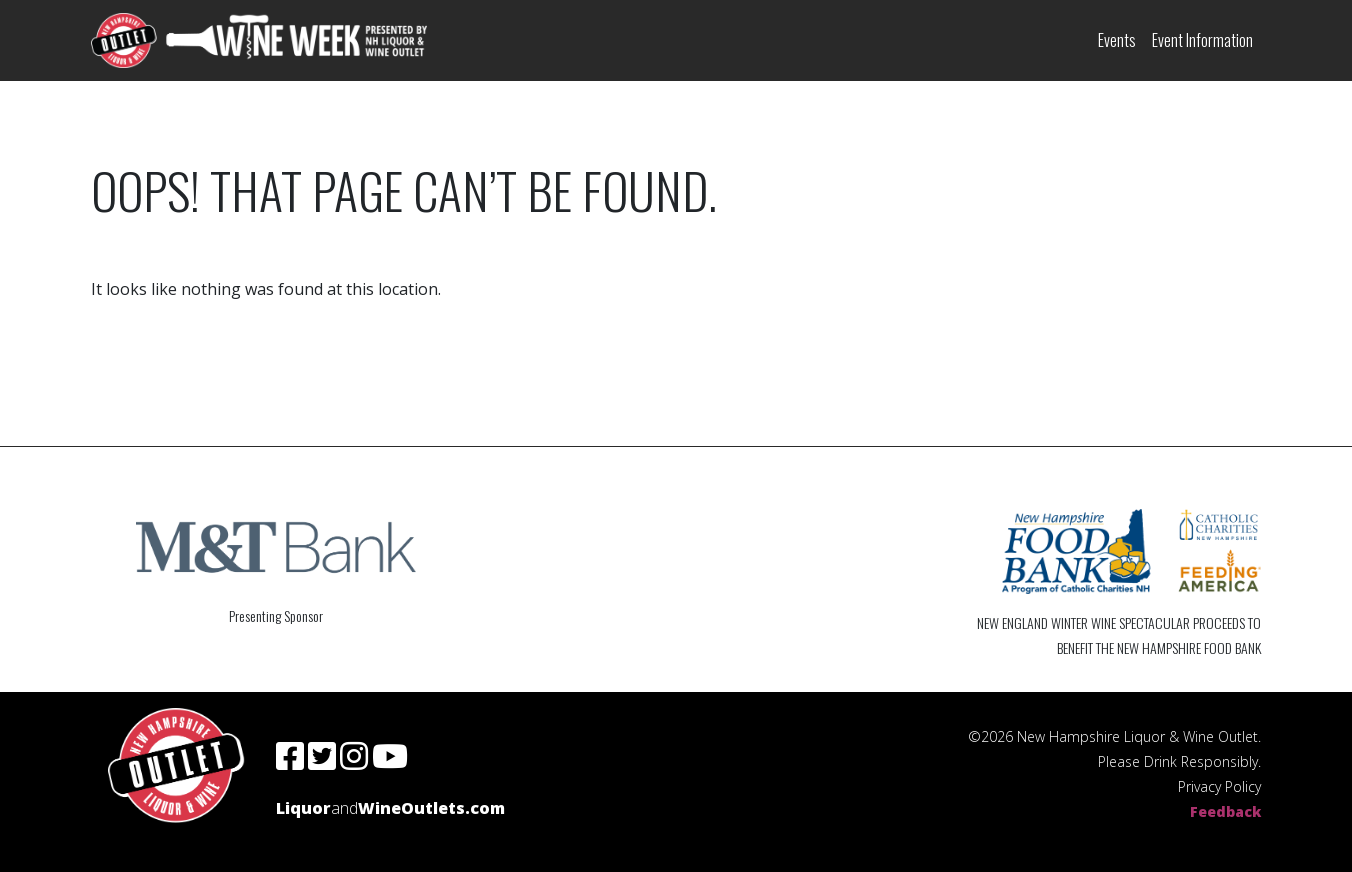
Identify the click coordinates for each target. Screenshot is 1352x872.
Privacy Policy (1219, 786)
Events (1117, 40)
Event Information (1202, 40)
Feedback (1225, 811)
